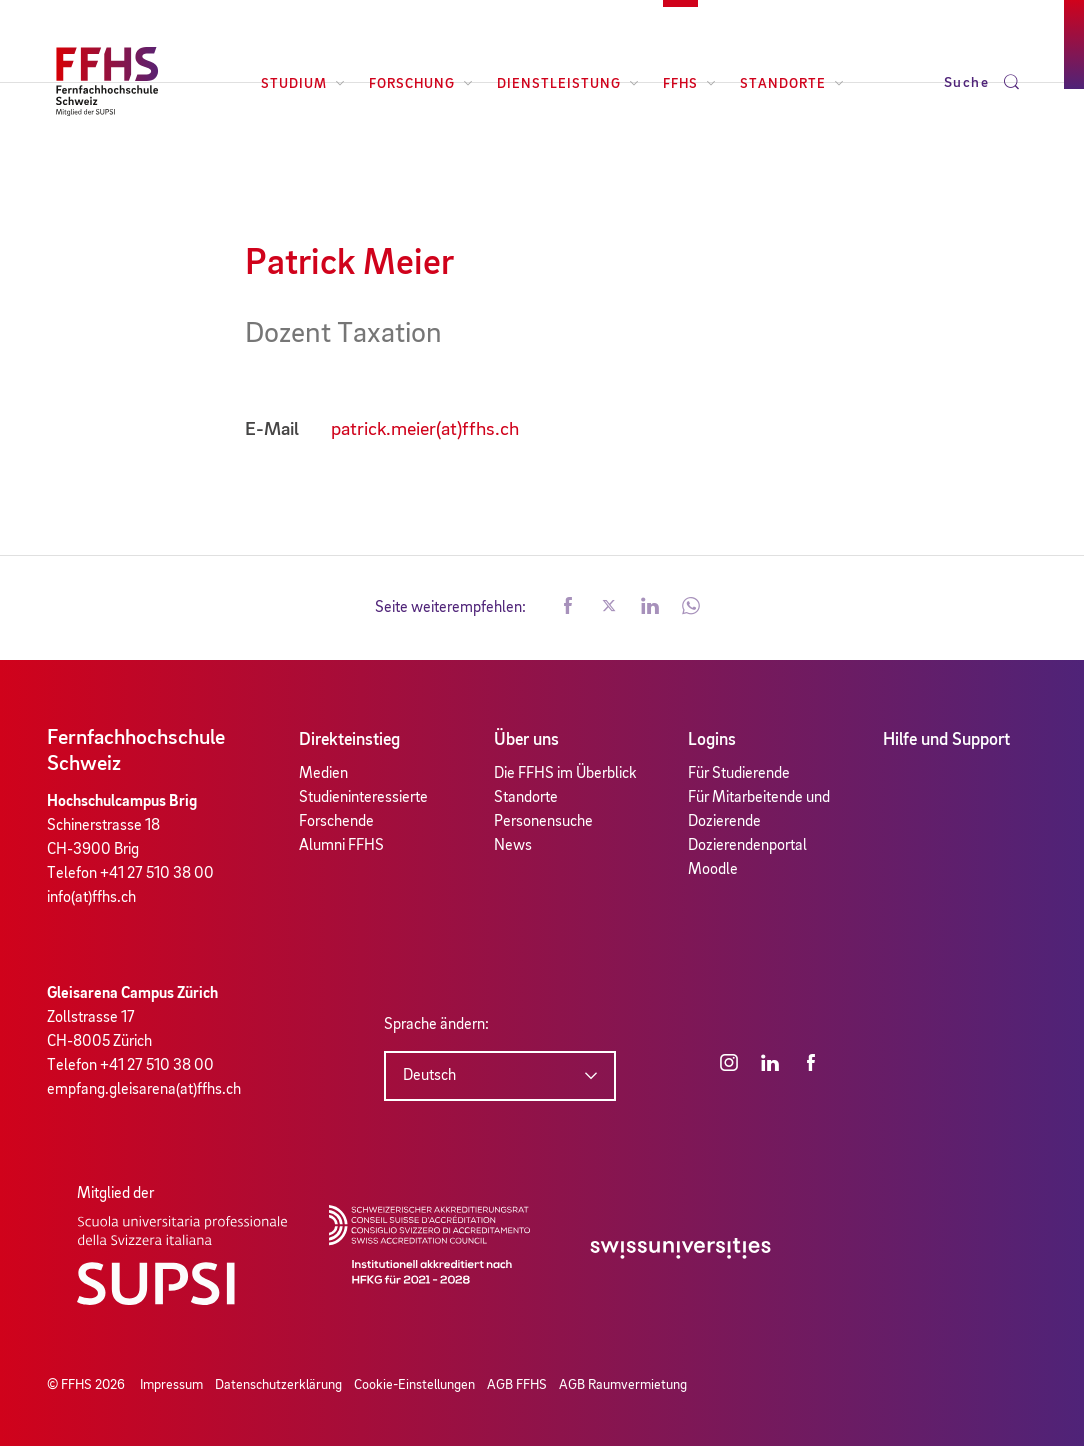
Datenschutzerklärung (278, 1385)
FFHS (689, 84)
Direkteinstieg (349, 740)
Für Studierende (739, 774)
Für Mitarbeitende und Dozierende (759, 810)
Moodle (713, 870)
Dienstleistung (568, 84)
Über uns (526, 740)
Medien (323, 774)
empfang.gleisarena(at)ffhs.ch (144, 1090)
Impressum (171, 1385)
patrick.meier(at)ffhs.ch (425, 430)
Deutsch (429, 1076)
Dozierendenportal (747, 846)
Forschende (336, 822)
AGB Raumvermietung (623, 1385)
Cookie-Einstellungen (414, 1385)
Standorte (792, 84)
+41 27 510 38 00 (157, 874)
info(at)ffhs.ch (91, 898)
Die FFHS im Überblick (565, 774)
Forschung (421, 84)
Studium (303, 84)
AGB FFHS (517, 1385)
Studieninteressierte (363, 798)
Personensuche (543, 822)
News (513, 846)
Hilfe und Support (946, 740)
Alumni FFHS (341, 846)
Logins (712, 740)
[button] (568, 608)
